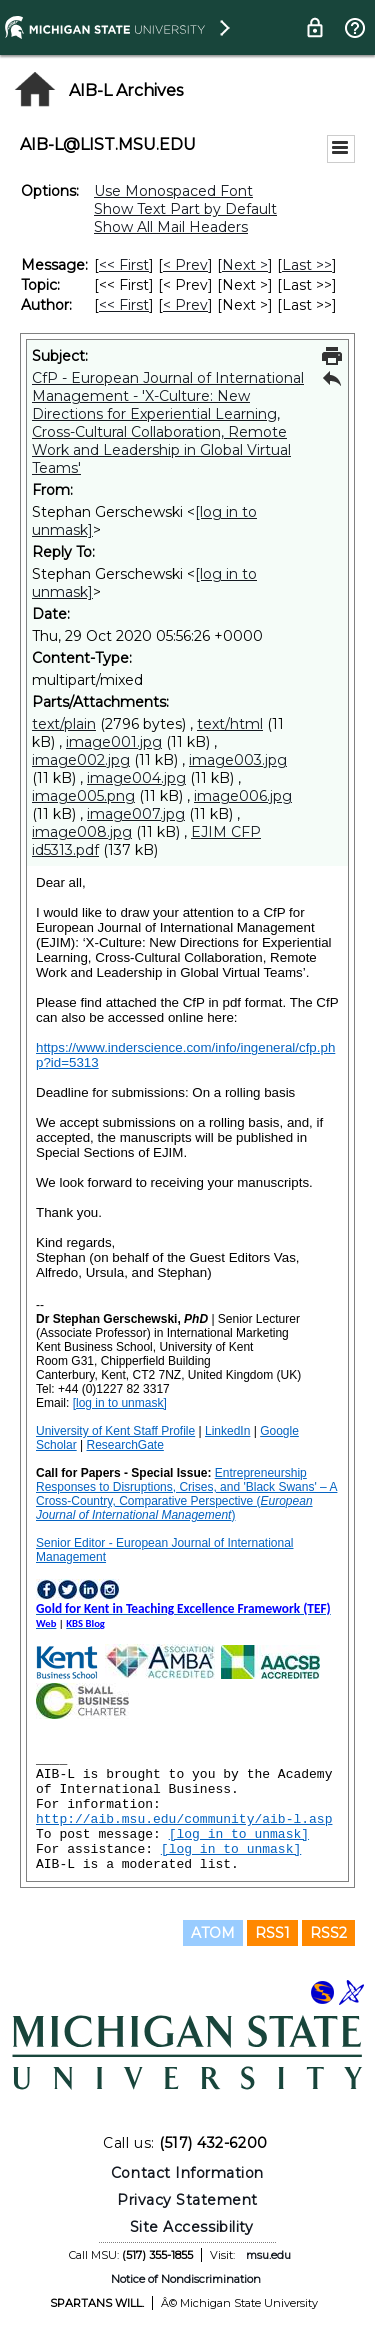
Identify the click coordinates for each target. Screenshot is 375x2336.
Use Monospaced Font (173, 191)
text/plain (64, 724)
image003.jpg (238, 760)
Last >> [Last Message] (307, 265)
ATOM (213, 1933)
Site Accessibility (192, 2227)
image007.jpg (136, 814)
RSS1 (272, 1933)
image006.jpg (243, 796)
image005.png (83, 796)
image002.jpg (81, 760)
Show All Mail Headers (171, 227)
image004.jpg (136, 778)
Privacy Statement (187, 2200)
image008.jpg (82, 832)
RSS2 (328, 1933)
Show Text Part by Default (185, 209)
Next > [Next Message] (245, 265)
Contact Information (187, 2173)
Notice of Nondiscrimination (186, 2279)
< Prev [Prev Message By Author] (185, 305)
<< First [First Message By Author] (124, 305)
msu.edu (268, 2255)
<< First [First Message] (124, 265)
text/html (230, 724)
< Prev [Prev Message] (185, 265)
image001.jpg (114, 742)
